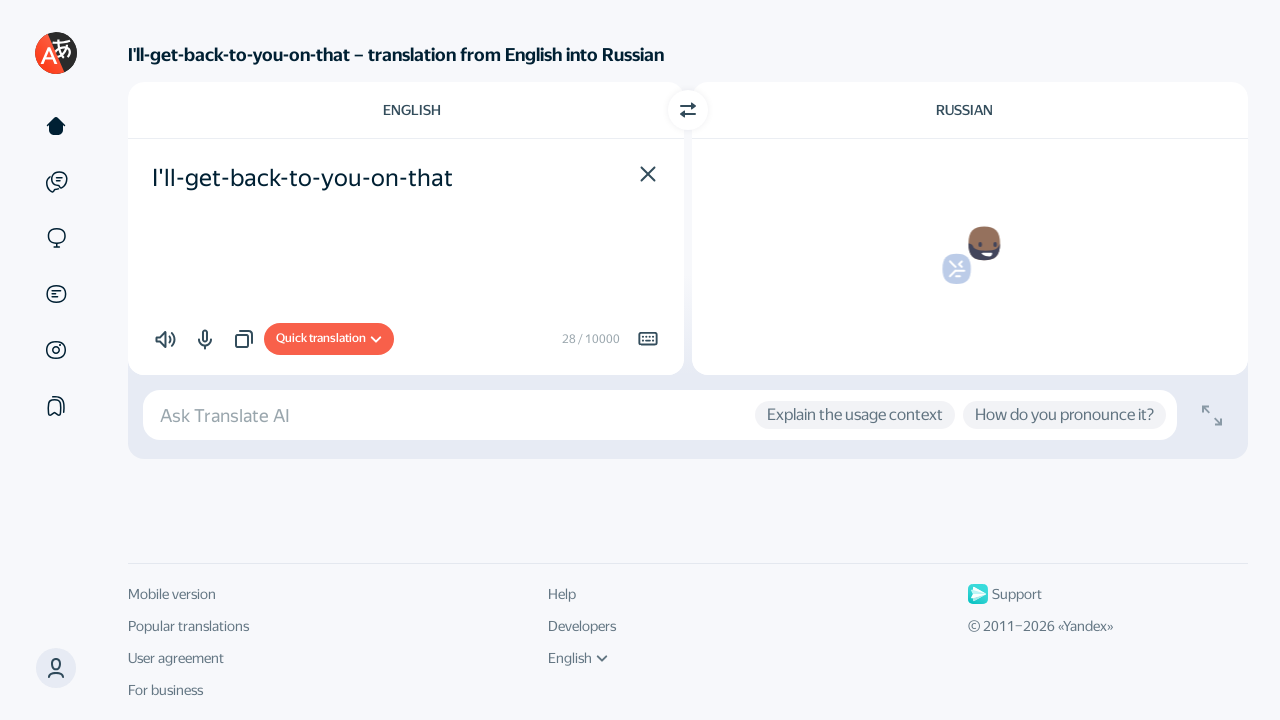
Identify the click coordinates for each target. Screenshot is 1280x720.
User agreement (176, 658)
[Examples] (56, 182)
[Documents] (56, 294)
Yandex (1085, 626)
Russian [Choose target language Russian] (964, 110)
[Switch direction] (688, 110)
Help (562, 594)
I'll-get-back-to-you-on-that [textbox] (302, 178)
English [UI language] (578, 658)
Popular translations (188, 626)
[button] (56, 668)
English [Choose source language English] (412, 110)
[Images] (56, 350)
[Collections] (56, 406)
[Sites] (56, 238)
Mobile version (172, 594)
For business (165, 690)
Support (1005, 594)
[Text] (56, 126)
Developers (582, 626)
